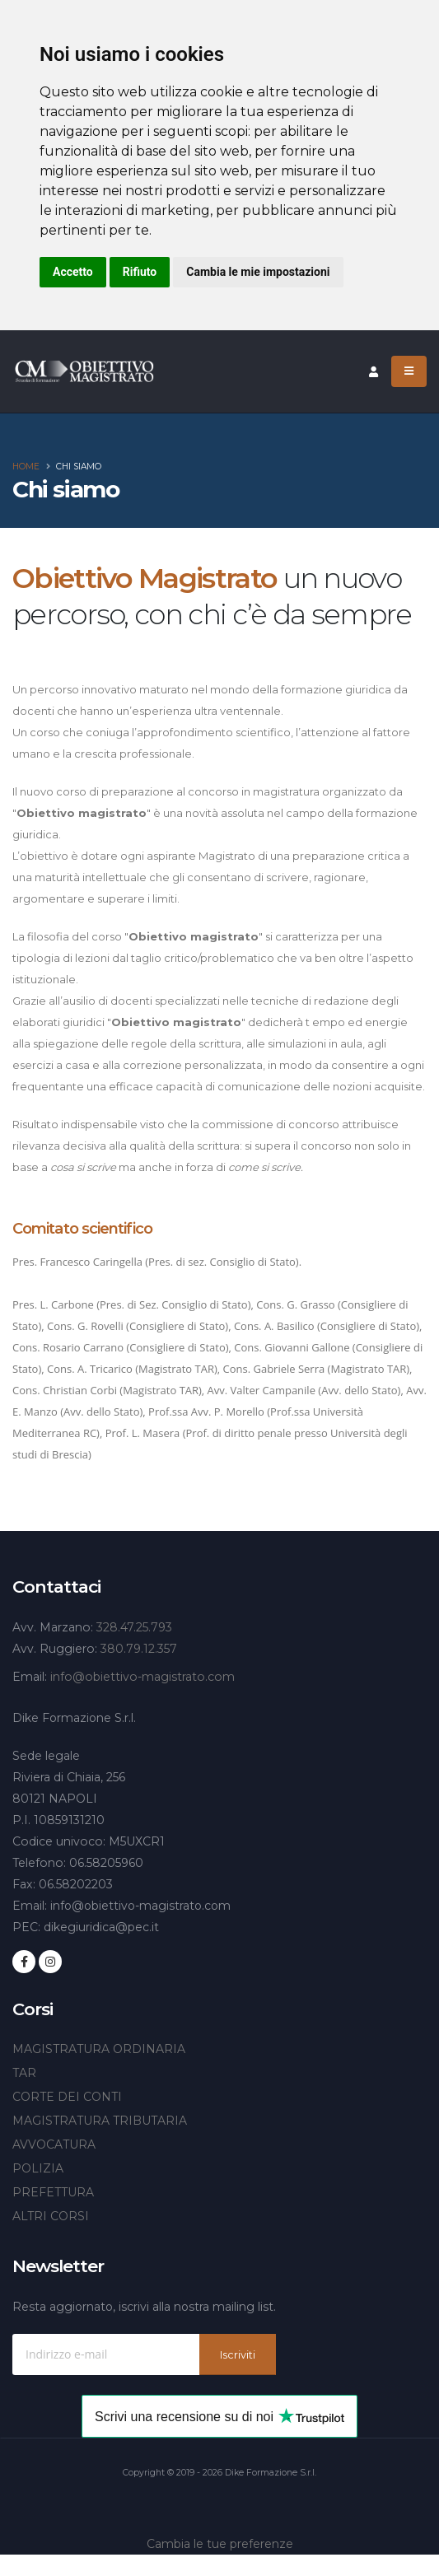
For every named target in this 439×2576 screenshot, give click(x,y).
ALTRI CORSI (50, 2216)
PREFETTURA (53, 2192)
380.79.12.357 (138, 1648)
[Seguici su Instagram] (50, 1961)
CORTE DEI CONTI (67, 2096)
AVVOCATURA (54, 2144)
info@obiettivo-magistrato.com (142, 1676)
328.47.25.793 (134, 1627)
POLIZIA (37, 2168)
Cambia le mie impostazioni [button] (257, 271)
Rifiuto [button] (140, 271)
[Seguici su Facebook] (23, 1961)
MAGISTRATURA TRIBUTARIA (99, 2120)
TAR (24, 2072)
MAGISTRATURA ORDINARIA (98, 2049)
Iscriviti (237, 2355)
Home (26, 466)
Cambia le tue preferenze (220, 2543)
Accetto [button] (73, 271)
